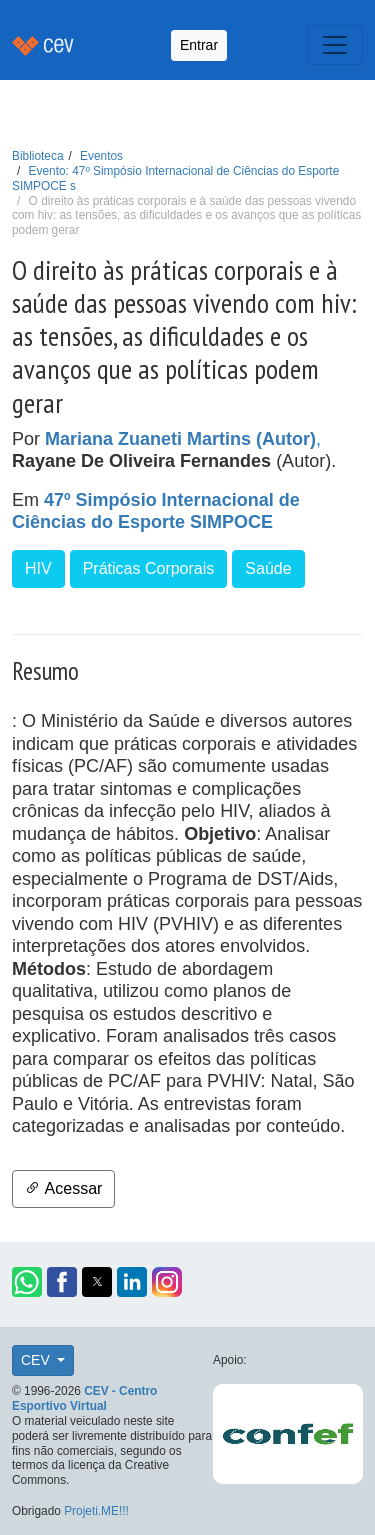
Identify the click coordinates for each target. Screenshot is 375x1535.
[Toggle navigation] (335, 45)
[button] (27, 1282)
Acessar (63, 1188)
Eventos (101, 156)
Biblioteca (38, 156)
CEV (37, 1360)
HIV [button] (38, 568)
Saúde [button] (268, 568)
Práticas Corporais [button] (149, 568)
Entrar (199, 45)
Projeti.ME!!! (96, 1511)
